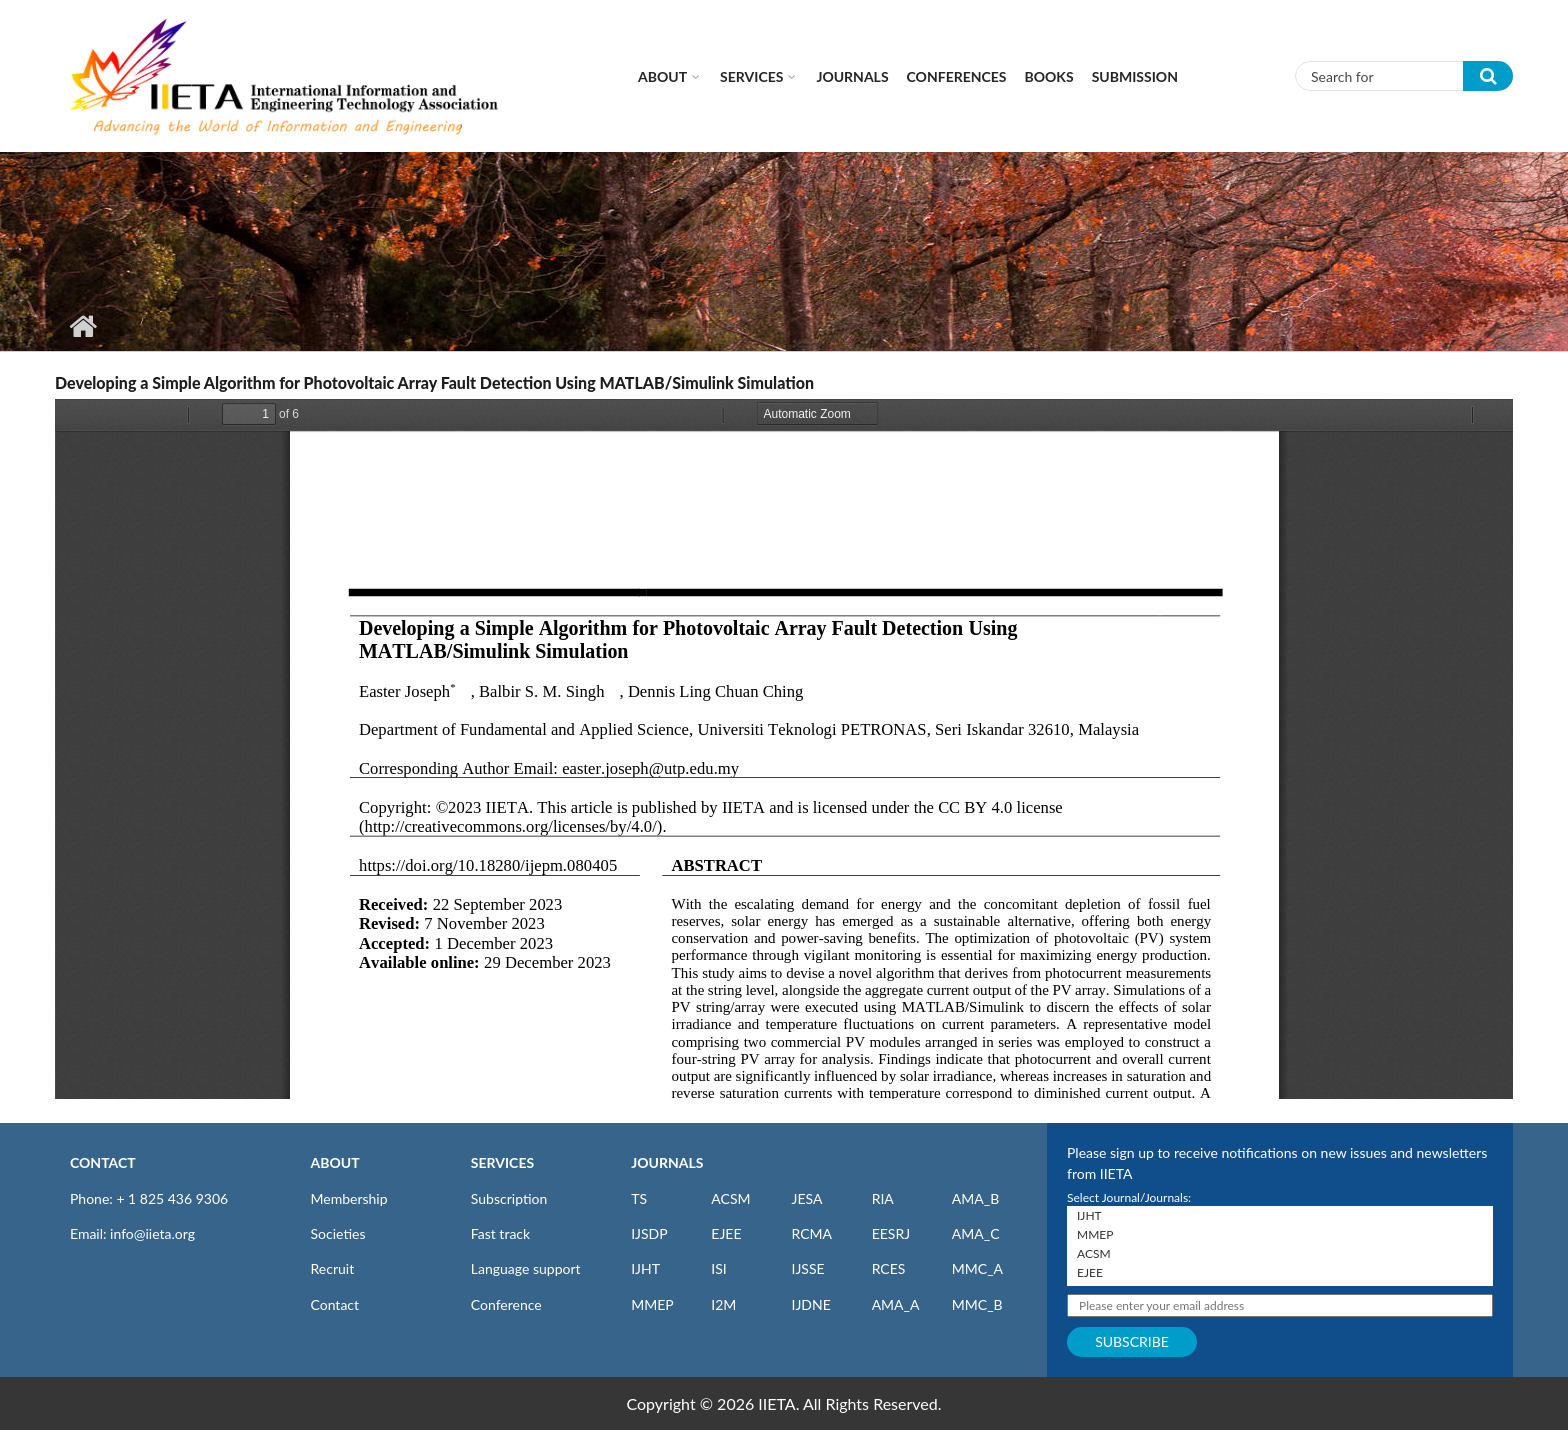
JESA (806, 1198)
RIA (883, 1198)
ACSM (730, 1198)
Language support (526, 1268)
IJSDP (649, 1233)
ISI (718, 1268)
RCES (889, 1268)
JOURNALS (667, 1162)
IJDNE (810, 1304)
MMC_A (977, 1268)
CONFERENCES (957, 76)
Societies (338, 1233)
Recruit (333, 1268)
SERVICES (502, 1162)
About (662, 76)
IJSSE (807, 1268)
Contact (335, 1304)
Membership (349, 1198)
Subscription (509, 1198)
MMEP (652, 1304)
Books (1049, 76)
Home (82, 326)
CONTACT (103, 1162)
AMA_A (896, 1304)
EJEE (726, 1233)
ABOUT (335, 1162)
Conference (506, 1304)
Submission (1135, 76)
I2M (723, 1304)
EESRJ (891, 1233)
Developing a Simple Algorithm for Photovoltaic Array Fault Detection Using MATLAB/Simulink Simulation (434, 382)
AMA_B (975, 1198)
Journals (852, 76)
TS (639, 1198)
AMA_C (976, 1233)
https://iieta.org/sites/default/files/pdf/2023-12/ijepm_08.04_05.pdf (784, 749)
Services (751, 76)
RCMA (811, 1233)
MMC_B (977, 1304)
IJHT (645, 1268)
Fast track (500, 1233)
